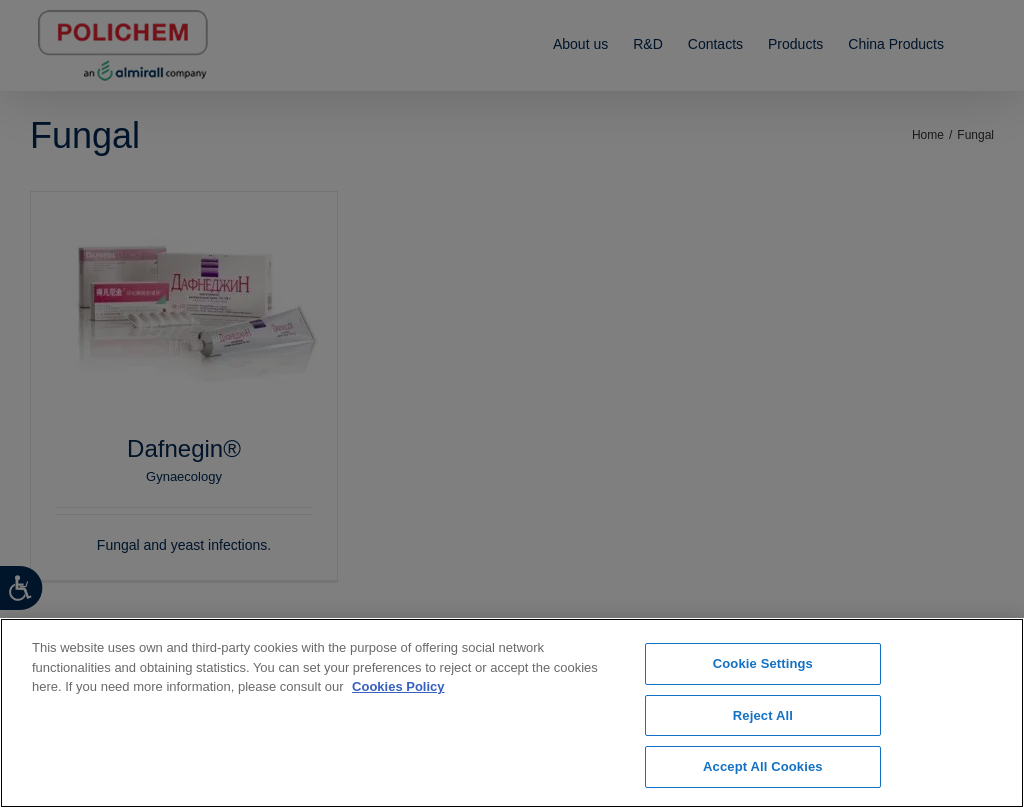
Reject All (763, 715)
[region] (512, 713)
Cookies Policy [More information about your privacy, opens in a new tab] (398, 686)
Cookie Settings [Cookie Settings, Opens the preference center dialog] (763, 663)
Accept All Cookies (763, 766)
